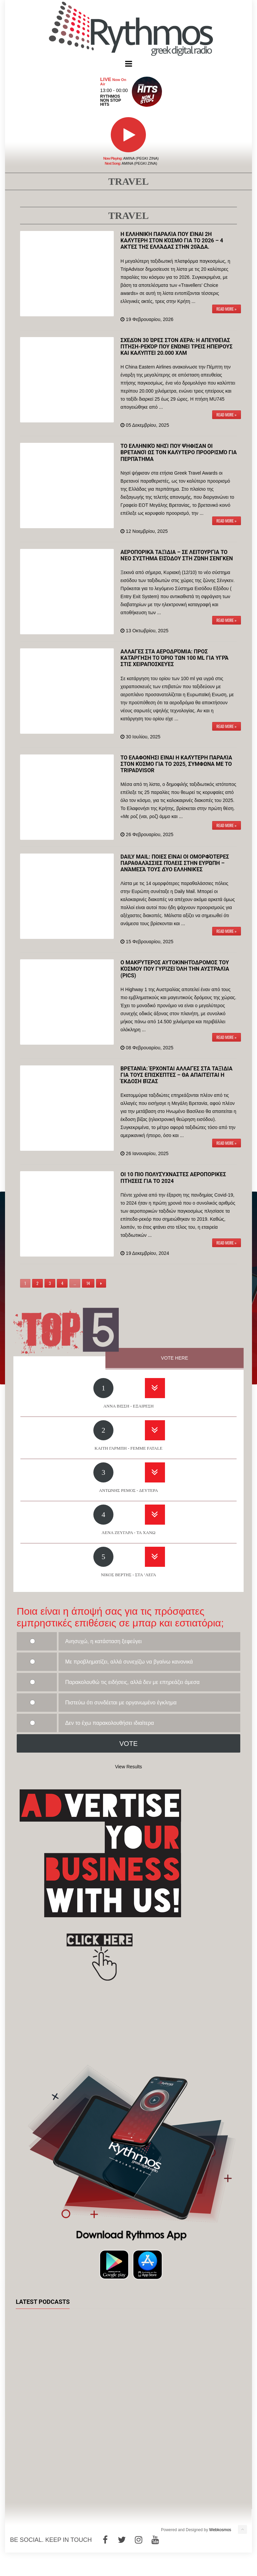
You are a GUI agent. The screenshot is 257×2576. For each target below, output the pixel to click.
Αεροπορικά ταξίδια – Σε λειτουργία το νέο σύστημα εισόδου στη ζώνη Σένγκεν (176, 555)
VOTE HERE (174, 1358)
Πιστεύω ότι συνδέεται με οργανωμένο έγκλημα (121, 1702)
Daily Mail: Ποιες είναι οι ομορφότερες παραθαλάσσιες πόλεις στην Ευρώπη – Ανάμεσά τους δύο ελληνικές (174, 863)
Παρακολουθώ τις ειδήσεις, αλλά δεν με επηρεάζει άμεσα (132, 1682)
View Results (128, 1766)
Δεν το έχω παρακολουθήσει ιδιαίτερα (109, 1723)
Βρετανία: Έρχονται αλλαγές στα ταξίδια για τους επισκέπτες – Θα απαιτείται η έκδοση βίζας (176, 1074)
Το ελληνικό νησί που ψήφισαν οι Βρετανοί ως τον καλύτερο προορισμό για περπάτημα (178, 452)
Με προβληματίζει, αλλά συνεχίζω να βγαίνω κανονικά (129, 1662)
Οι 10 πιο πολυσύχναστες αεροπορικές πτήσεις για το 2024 (173, 1177)
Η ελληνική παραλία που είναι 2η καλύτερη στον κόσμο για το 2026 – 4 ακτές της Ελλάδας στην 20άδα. (171, 240)
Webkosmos (220, 2529)
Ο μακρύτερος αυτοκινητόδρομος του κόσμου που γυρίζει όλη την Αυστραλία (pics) (174, 968)
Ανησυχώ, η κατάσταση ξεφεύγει (103, 1641)
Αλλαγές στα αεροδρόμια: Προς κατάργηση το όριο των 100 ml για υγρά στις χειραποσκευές (174, 657)
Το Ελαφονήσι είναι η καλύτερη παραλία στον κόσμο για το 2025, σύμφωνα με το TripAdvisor (176, 764)
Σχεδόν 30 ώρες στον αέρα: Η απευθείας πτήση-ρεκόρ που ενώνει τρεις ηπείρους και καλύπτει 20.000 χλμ (176, 346)
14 (88, 1283)
